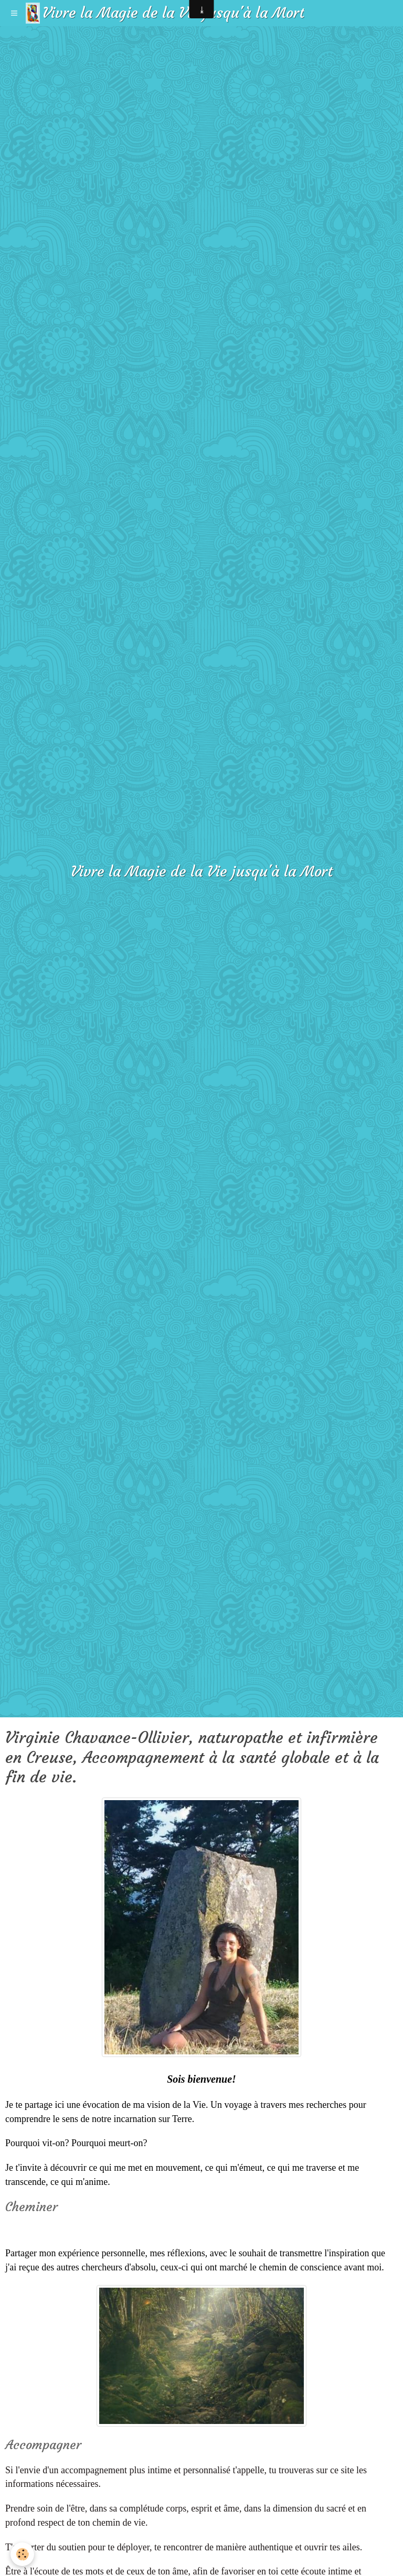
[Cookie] (22, 2554)
